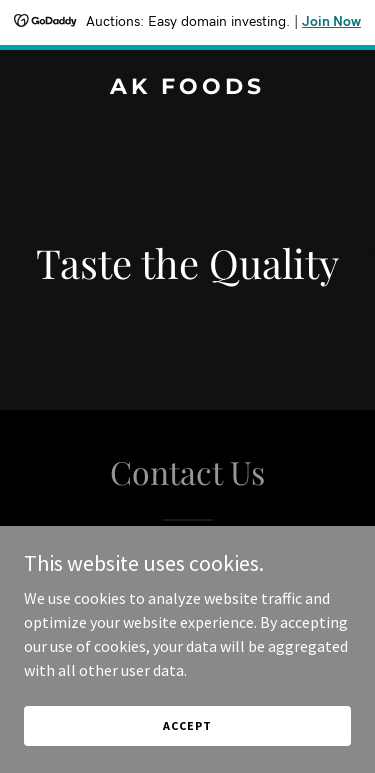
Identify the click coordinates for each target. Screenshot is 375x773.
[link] (187, 88)
